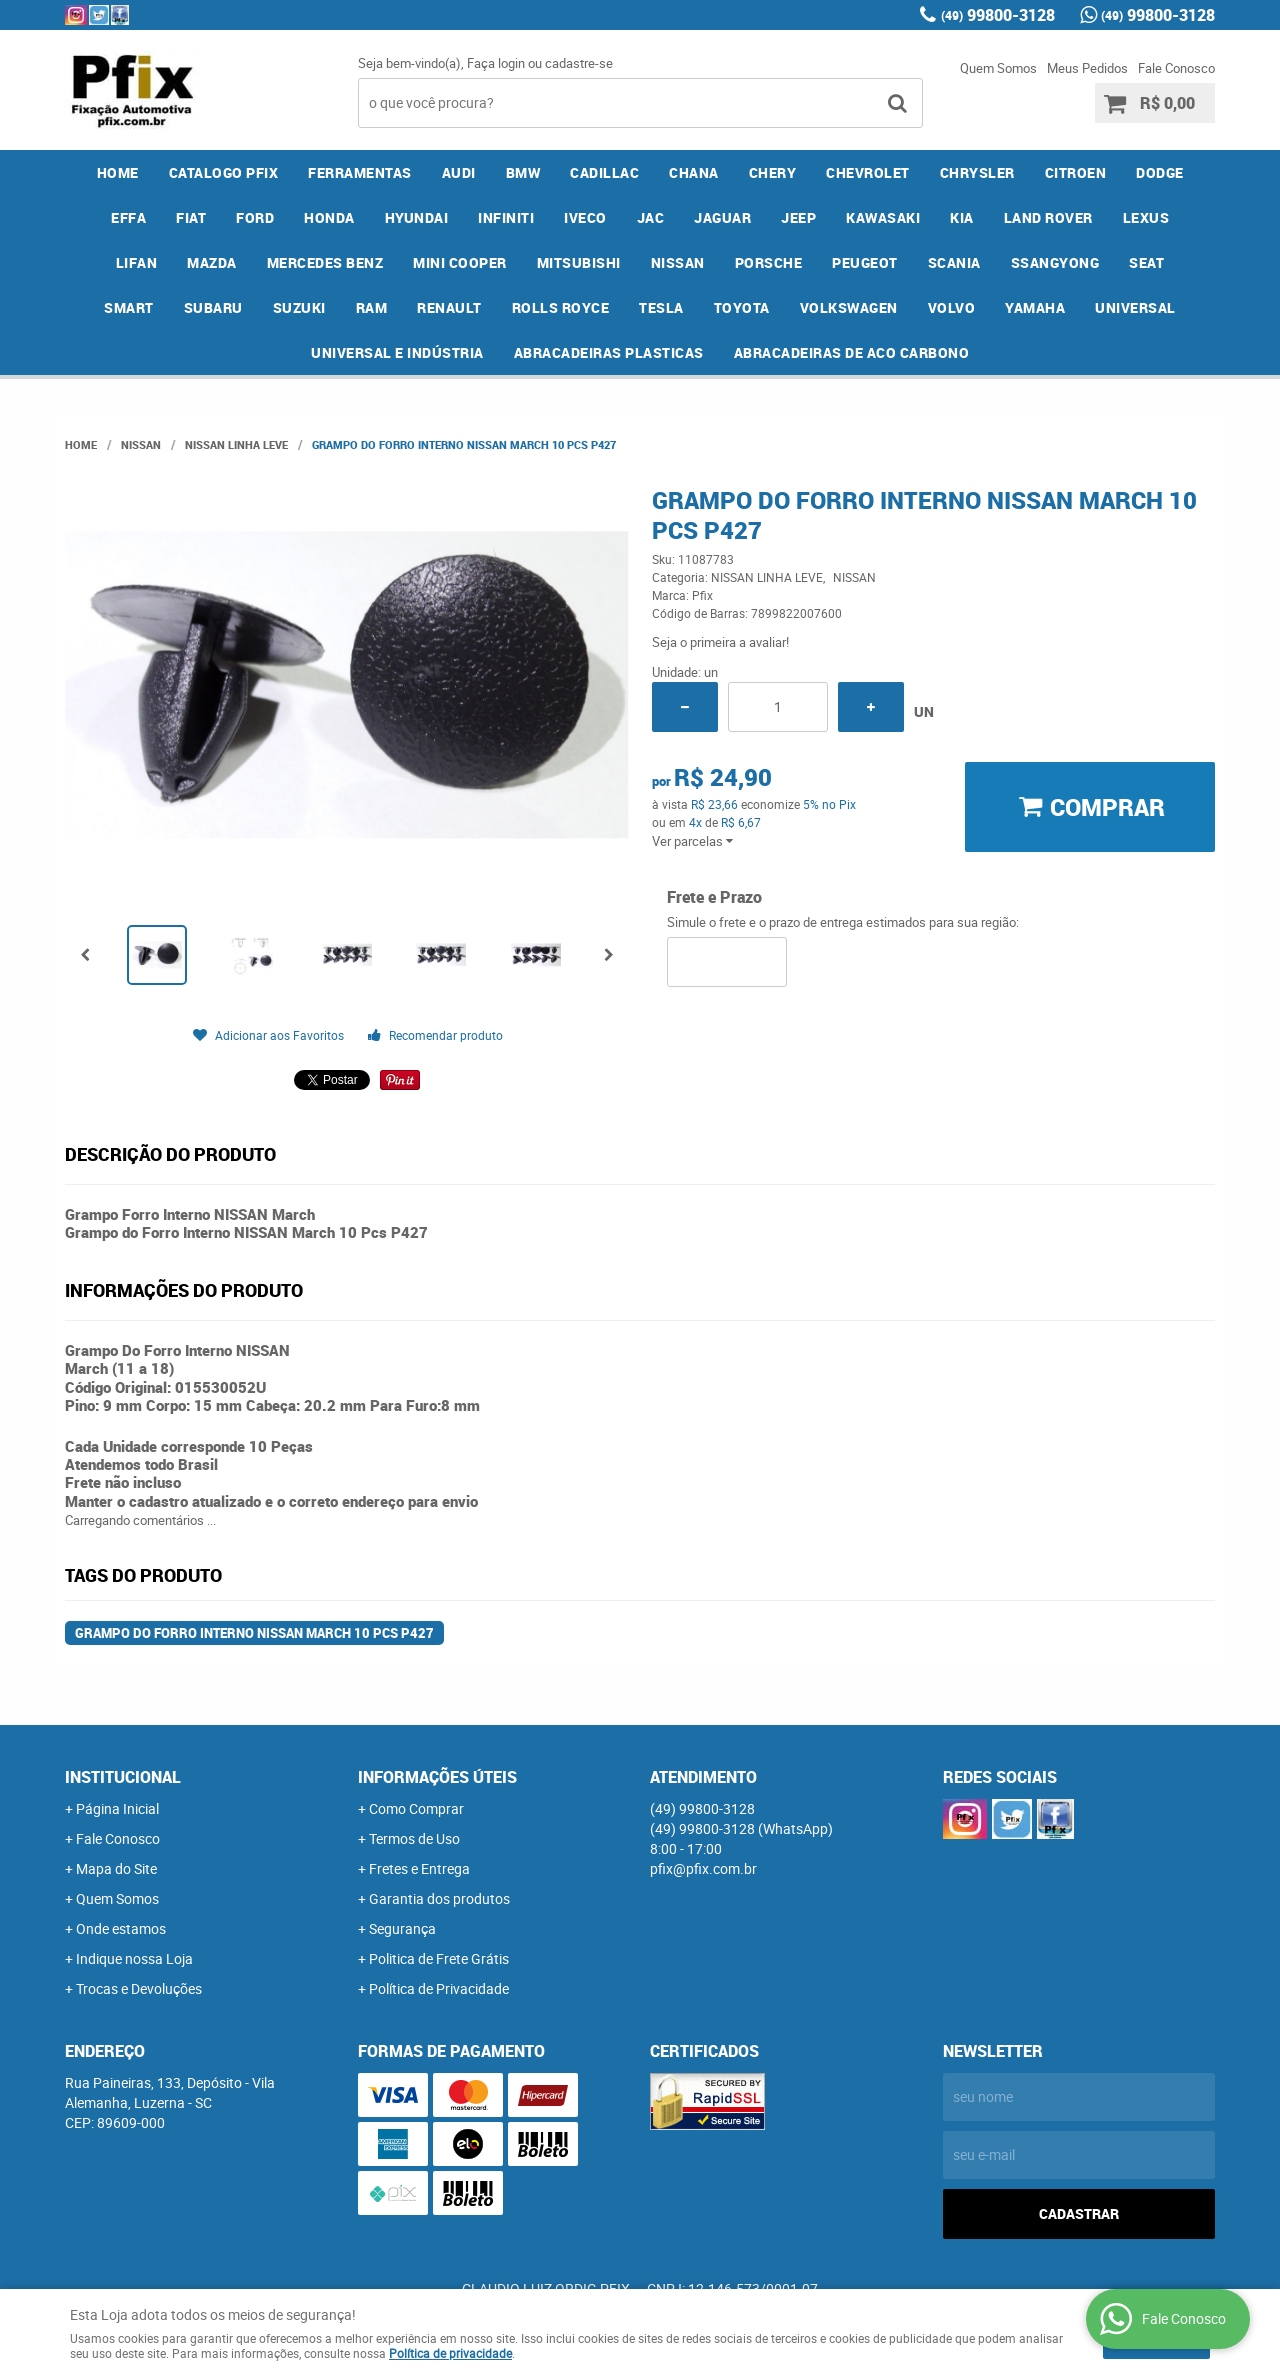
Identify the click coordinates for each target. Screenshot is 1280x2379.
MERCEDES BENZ (325, 262)
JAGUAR (722, 217)
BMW (523, 172)
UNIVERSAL (1135, 307)
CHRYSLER (977, 172)
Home (118, 172)
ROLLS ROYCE (561, 307)
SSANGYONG (1055, 262)
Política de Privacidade (439, 1988)
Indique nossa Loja (134, 1958)
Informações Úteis (437, 1777)
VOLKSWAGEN (849, 307)
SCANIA (954, 262)
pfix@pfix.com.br (703, 1868)
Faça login (496, 63)
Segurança (402, 1928)
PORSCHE (769, 262)
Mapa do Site (116, 1868)
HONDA (329, 217)
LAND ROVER (1048, 217)
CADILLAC (604, 172)
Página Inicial (117, 1808)
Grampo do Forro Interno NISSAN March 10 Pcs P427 (254, 1633)
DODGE (1160, 172)
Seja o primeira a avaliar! (720, 642)
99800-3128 (998, 15)
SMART (129, 307)
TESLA (661, 307)
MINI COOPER (460, 262)
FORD (255, 217)
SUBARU (213, 307)
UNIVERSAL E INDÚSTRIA (397, 352)
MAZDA (212, 262)
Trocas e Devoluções (139, 1988)
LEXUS (1146, 217)
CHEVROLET (868, 172)
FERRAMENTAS (360, 172)
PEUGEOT (865, 262)
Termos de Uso (414, 1838)
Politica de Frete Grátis (439, 1958)
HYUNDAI (417, 217)
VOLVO (952, 307)
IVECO (585, 217)
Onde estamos (121, 1928)
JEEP (798, 217)
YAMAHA (1035, 307)
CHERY (773, 172)
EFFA (128, 217)
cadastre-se (579, 63)
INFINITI (506, 217)
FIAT (191, 217)
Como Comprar (416, 1808)
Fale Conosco (1176, 68)
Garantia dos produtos (439, 1898)
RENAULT (449, 307)
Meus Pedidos (1087, 68)
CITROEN (1076, 172)
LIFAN (137, 262)
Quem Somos (998, 68)
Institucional (123, 1777)
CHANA (694, 172)
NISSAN (678, 262)
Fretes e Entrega (419, 1868)
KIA (962, 217)
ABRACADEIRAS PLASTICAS (609, 352)
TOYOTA (742, 307)
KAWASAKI (883, 217)
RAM (372, 307)
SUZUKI (299, 307)
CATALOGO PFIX (224, 172)
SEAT (1146, 262)
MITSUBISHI (579, 262)
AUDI (459, 172)
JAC (651, 217)
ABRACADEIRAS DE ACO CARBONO (852, 352)
